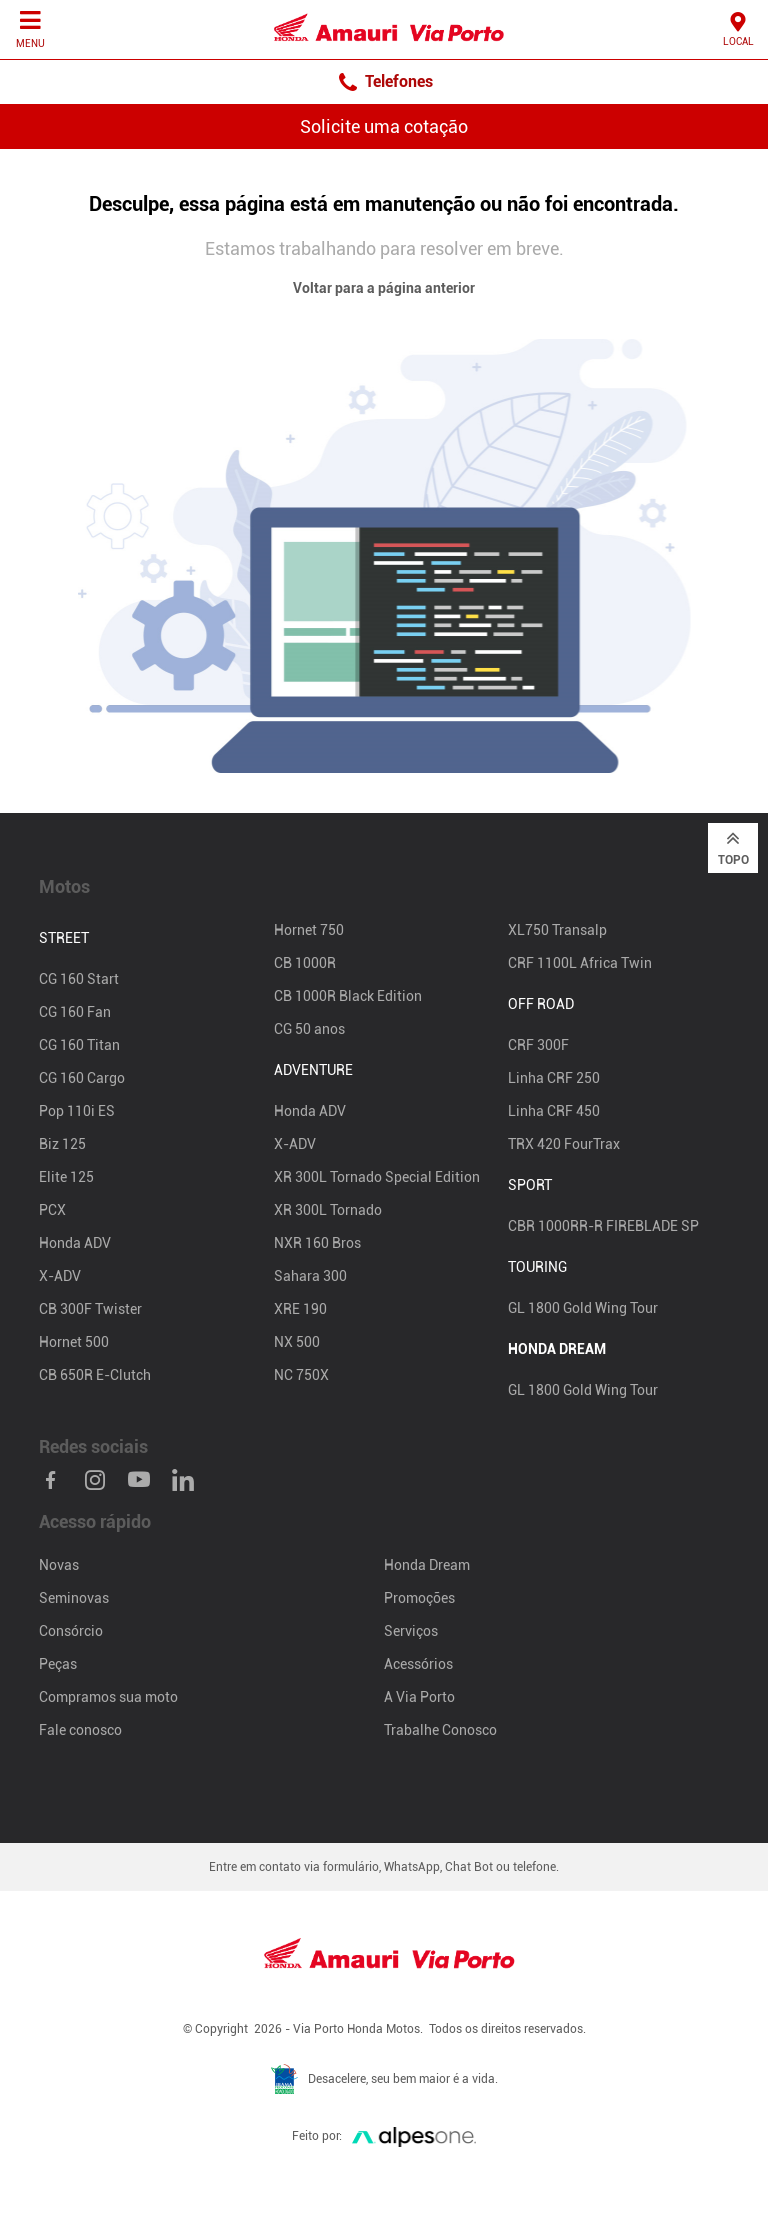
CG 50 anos (309, 1029)
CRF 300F (538, 1045)
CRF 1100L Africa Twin (580, 963)
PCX (52, 1210)
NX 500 (297, 1342)
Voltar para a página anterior (384, 288)
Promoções (419, 1598)
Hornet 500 (74, 1342)
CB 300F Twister (90, 1309)
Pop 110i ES (77, 1111)
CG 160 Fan (75, 1012)
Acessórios (418, 1664)
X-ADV (60, 1276)
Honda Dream (427, 1565)
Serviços (411, 1631)
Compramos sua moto (108, 1697)
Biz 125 (62, 1144)
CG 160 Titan (79, 1045)
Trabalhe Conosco (440, 1730)
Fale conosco (80, 1730)
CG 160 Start (79, 979)
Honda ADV (75, 1243)
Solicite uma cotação (384, 126)
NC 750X (301, 1375)
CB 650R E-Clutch (95, 1375)
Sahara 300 (310, 1276)
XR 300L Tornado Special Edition (377, 1177)
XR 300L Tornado (328, 1210)
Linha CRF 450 (554, 1111)
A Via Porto (419, 1697)
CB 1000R (305, 963)
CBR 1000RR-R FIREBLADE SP (603, 1226)
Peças (58, 1664)
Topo (733, 847)
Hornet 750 (309, 930)
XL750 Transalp (557, 930)
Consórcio (71, 1631)
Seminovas (74, 1598)
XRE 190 (300, 1309)
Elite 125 (66, 1177)
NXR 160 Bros (317, 1243)
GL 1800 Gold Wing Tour (583, 1308)
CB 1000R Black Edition (348, 996)
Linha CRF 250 (554, 1078)
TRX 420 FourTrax (564, 1144)
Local (738, 28)
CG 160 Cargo (82, 1078)
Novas (59, 1565)
